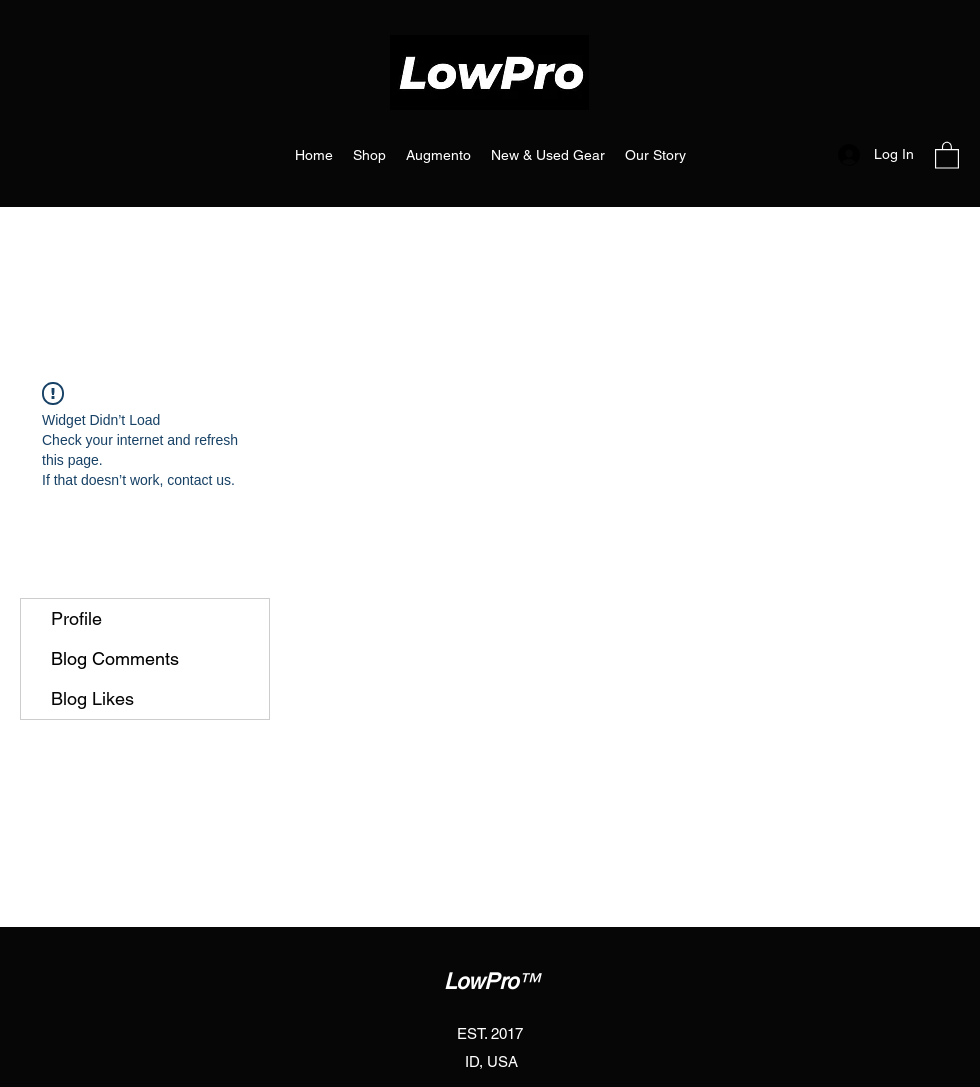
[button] (947, 154)
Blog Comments (115, 658)
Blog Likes (92, 698)
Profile (76, 618)
